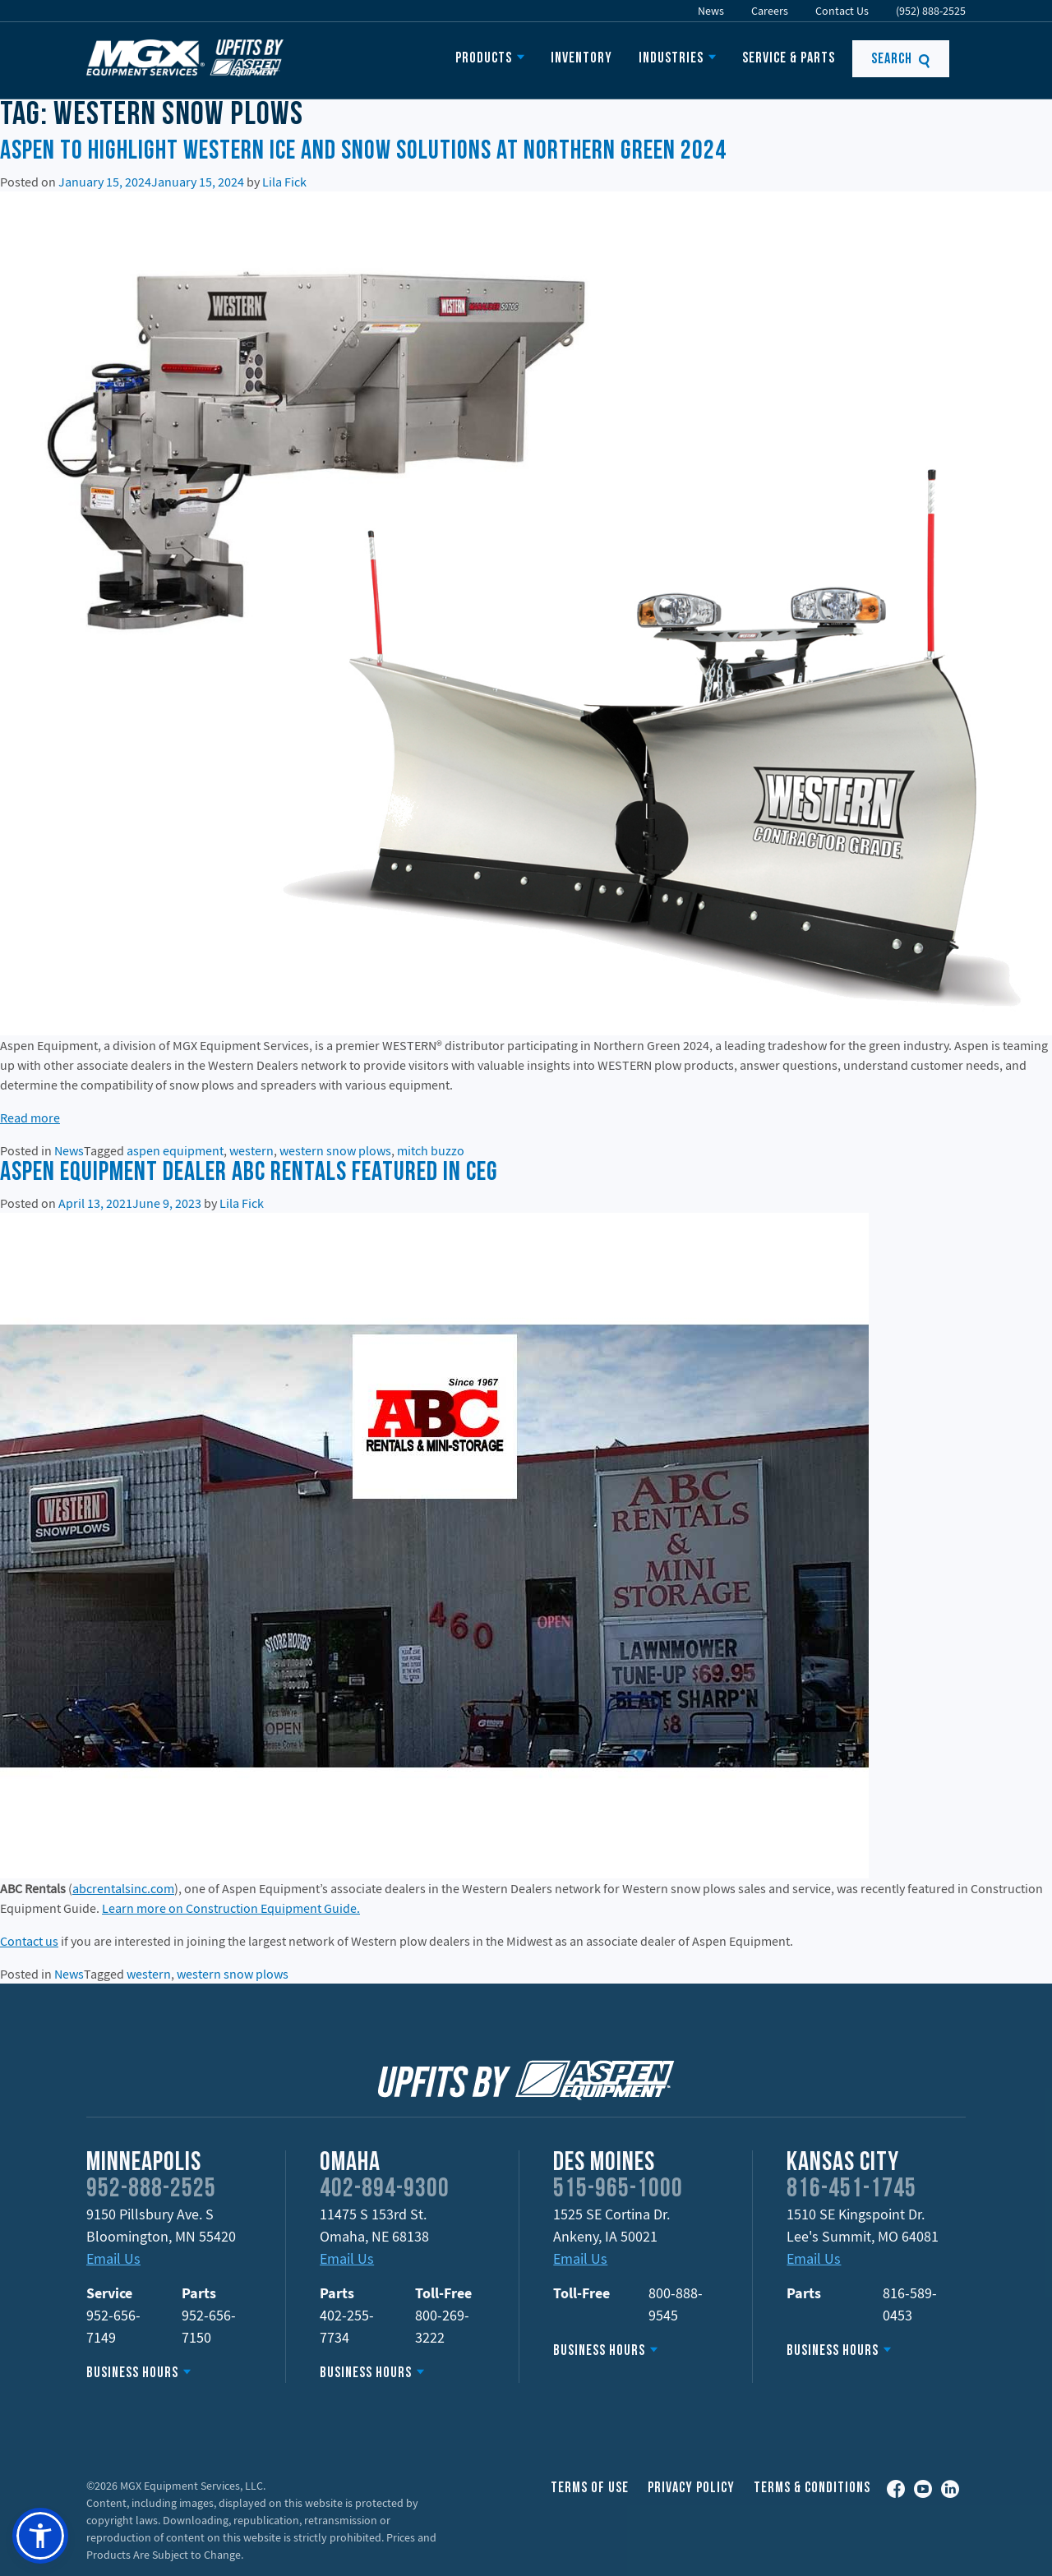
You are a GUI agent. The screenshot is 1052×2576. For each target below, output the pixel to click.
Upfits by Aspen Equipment (185, 57)
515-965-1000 (618, 2190)
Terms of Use (590, 2488)
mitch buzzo (430, 1150)
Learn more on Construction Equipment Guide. (231, 1908)
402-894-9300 (385, 2190)
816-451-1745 (851, 2190)
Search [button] (901, 59)
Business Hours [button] (132, 2373)
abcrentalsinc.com (123, 1888)
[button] (40, 2536)
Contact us (29, 1941)
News (711, 10)
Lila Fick (284, 181)
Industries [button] (671, 59)
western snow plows (335, 1150)
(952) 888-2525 (931, 10)
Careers (769, 10)
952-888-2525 (151, 2190)
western (251, 1150)
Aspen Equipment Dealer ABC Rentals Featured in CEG (249, 1173)
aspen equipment (175, 1150)
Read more (30, 1117)
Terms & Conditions (812, 2488)
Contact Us (842, 10)
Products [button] (483, 59)
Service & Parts (788, 59)
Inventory (581, 59)
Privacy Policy (691, 2488)
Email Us (113, 2258)
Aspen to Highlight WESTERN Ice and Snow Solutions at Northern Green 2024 (363, 152)
